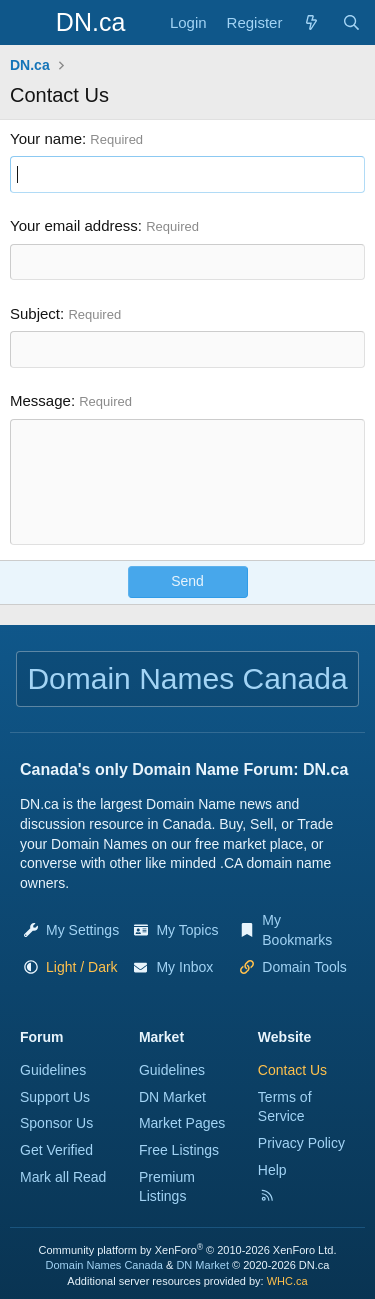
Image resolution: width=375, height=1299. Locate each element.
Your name (46, 138)
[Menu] (27, 23)
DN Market (172, 1097)
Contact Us (292, 1070)
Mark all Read (63, 1177)
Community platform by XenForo (188, 1250)
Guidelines (53, 1070)
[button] (82, 967)
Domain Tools (304, 967)
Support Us (55, 1097)
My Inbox (184, 967)
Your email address (74, 225)
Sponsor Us (56, 1123)
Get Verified (56, 1150)
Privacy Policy (301, 1143)
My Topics (187, 930)
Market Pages (182, 1123)
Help (272, 1170)
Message (40, 400)
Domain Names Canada (104, 1265)
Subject (35, 313)
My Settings (82, 930)
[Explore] (311, 22)
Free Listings (179, 1150)
